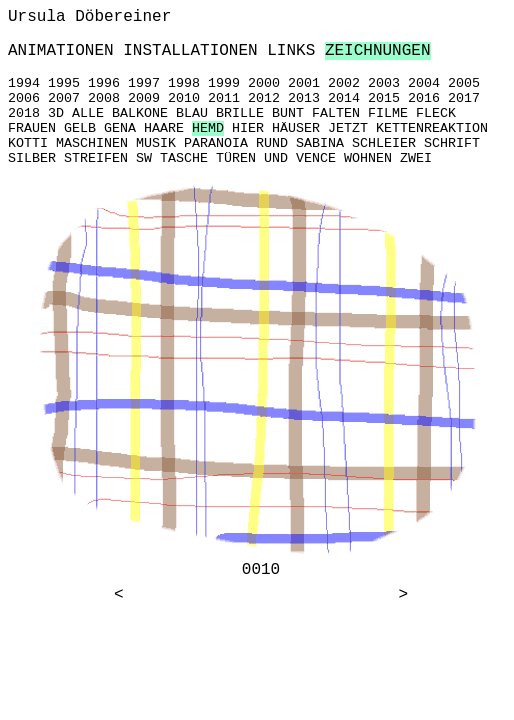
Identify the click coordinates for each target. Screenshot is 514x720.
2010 (184, 98)
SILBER (32, 158)
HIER (248, 128)
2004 (424, 83)
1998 (184, 83)
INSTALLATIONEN (190, 51)
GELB (80, 128)
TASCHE (184, 158)
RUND (272, 143)
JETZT (348, 128)
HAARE (164, 128)
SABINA (320, 143)
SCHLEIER (384, 143)
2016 (424, 98)
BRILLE (240, 113)
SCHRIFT (452, 143)
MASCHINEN (92, 143)
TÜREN (236, 158)
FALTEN (336, 113)
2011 (224, 98)
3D (56, 113)
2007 (64, 98)
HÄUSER (296, 128)
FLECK (436, 113)
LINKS (291, 51)
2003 (384, 83)
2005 (464, 83)
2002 (344, 83)
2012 (264, 98)
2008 (104, 98)
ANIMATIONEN (61, 51)
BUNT (288, 113)
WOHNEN (368, 158)
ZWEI (416, 158)
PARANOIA (216, 143)
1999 (224, 83)
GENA (120, 128)
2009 (144, 98)
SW (144, 158)
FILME (388, 113)
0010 (261, 570)
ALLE (88, 113)
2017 (464, 98)
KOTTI (28, 143)
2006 (24, 98)
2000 (264, 83)
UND (276, 158)
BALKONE (140, 113)
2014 (344, 98)
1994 (24, 83)
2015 (384, 98)
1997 (144, 83)
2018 (24, 113)
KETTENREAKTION (432, 128)
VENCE (316, 158)
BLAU (192, 113)
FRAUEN (32, 128)
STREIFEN (96, 158)
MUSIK (156, 143)
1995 (64, 83)
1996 (104, 83)
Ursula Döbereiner (89, 17)
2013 (304, 98)
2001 (304, 83)
